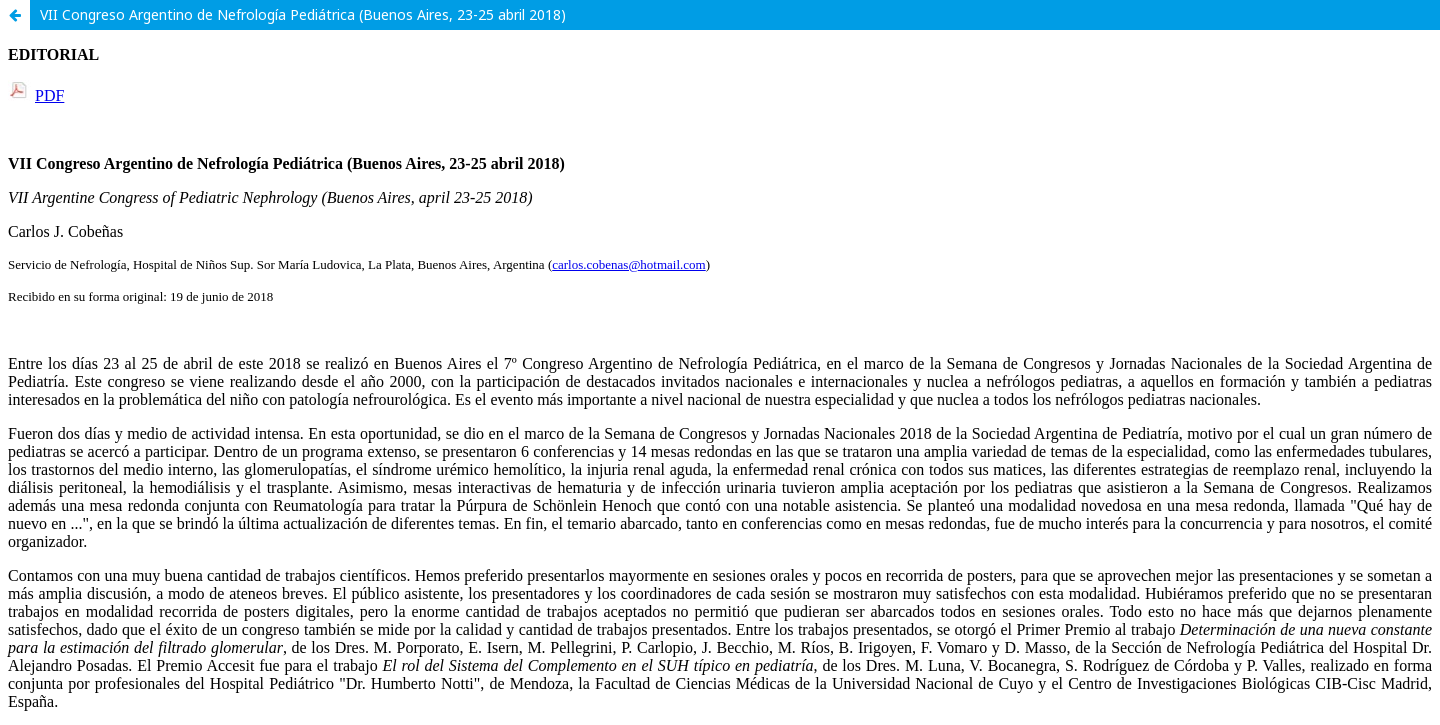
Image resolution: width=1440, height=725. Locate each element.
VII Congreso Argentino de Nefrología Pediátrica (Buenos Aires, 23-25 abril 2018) (303, 14)
